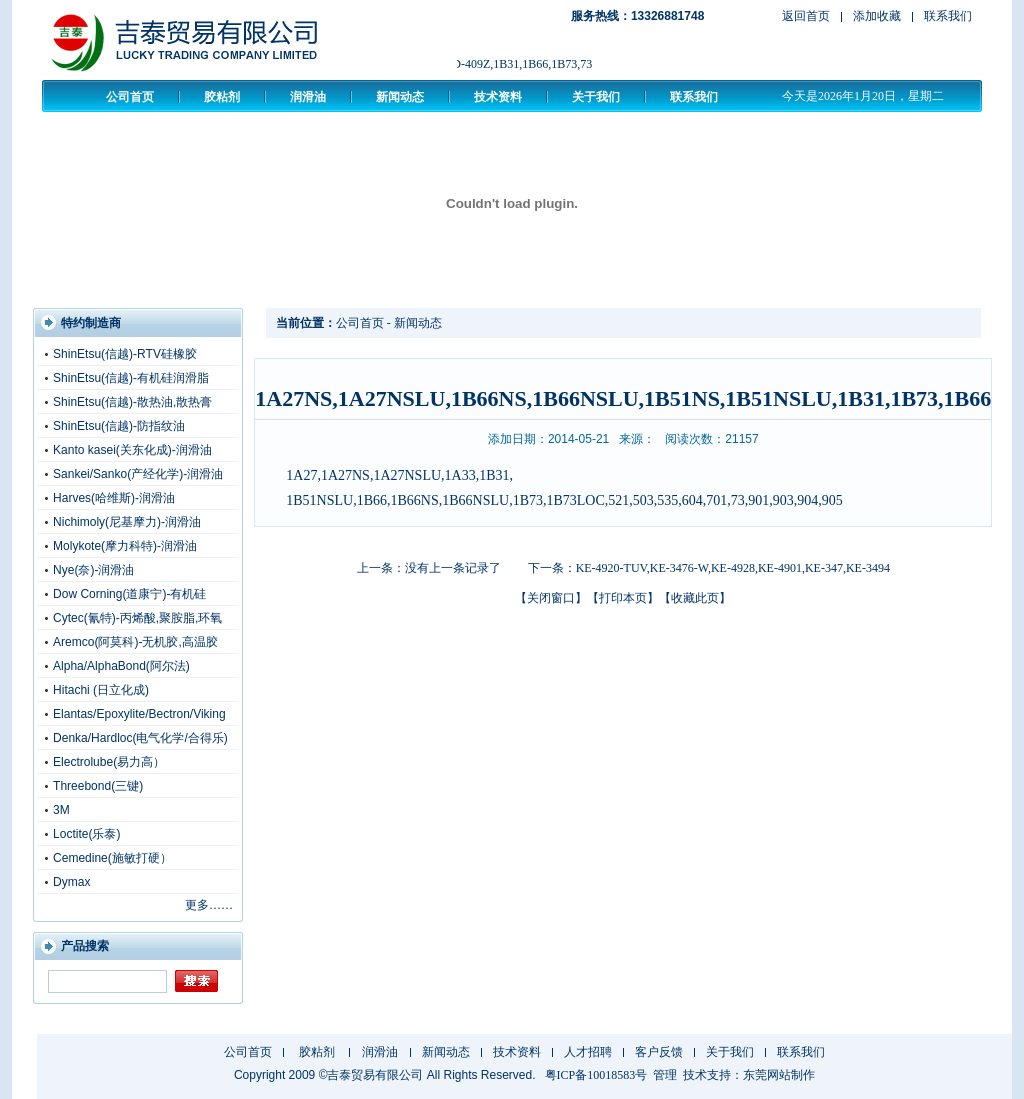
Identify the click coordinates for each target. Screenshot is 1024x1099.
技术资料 (498, 97)
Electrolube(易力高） (109, 762)
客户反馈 (659, 1052)
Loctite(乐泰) (86, 834)
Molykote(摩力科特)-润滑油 (125, 546)
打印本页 (623, 598)
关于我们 (596, 97)
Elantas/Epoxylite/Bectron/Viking (139, 714)
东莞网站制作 (779, 1075)
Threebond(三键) (98, 786)
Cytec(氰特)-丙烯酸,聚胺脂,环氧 (137, 618)
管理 (665, 1075)
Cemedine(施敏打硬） (112, 858)
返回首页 (806, 16)
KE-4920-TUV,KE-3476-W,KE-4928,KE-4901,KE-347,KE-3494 (733, 568)
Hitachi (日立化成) (101, 690)
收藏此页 (695, 598)
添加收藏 (877, 16)
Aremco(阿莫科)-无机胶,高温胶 (135, 642)
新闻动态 (400, 97)
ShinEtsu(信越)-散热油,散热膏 (132, 402)
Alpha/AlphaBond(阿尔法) (121, 666)
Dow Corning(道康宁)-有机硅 (129, 594)
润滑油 (308, 97)
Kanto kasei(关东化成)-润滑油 (132, 450)
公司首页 (130, 97)
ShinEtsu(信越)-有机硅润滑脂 (131, 378)
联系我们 (948, 16)
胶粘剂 (222, 97)
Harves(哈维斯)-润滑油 (114, 498)
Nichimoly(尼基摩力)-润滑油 (127, 522)
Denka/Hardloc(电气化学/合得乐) (140, 738)
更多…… (209, 905)
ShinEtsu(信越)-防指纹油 (119, 426)
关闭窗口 (551, 598)
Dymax (71, 882)
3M (61, 810)
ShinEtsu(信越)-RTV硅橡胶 (125, 354)
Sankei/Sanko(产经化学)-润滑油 (138, 474)
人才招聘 (588, 1052)
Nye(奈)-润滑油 (93, 570)
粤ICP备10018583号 (596, 1075)
